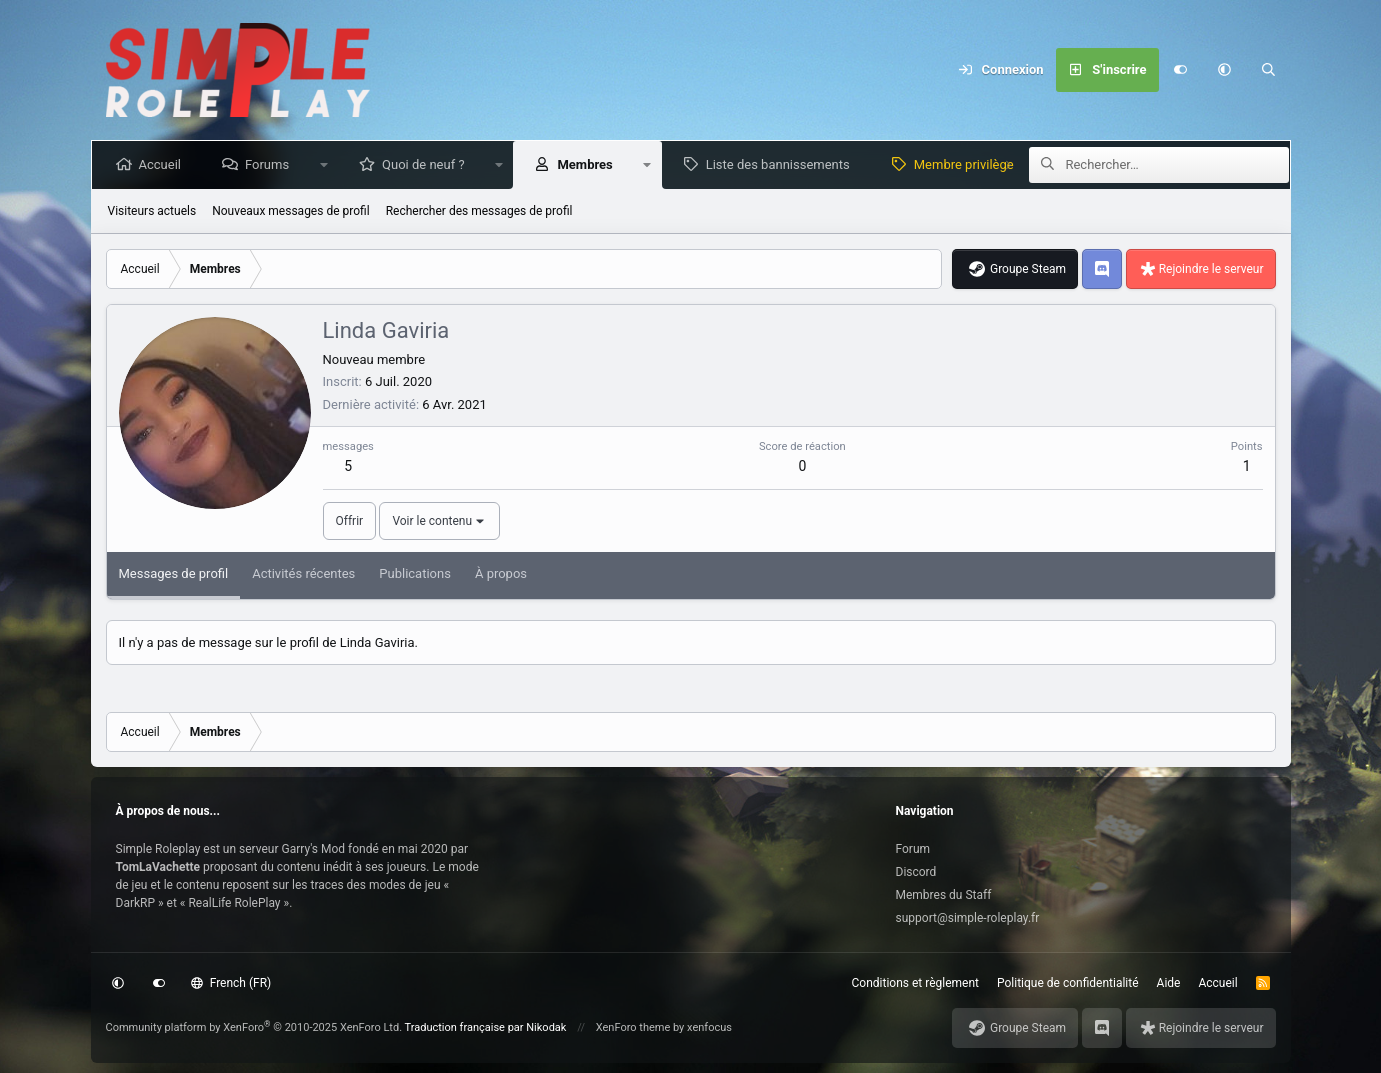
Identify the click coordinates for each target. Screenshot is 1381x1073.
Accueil (164, 164)
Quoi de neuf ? (427, 164)
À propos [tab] (501, 573)
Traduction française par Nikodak (486, 1027)
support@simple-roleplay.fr (968, 918)
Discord (916, 872)
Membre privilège (968, 164)
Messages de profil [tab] (174, 573)
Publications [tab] (415, 573)
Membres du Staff (944, 895)
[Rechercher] (1269, 70)
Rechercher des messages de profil (479, 211)
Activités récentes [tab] (303, 573)
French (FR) (231, 983)
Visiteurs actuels (152, 211)
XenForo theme (633, 1027)
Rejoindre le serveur (1211, 269)
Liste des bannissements (782, 164)
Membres (588, 164)
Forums (271, 164)
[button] (1225, 70)
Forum (913, 849)
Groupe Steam (1028, 269)
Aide (1169, 983)
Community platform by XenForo (254, 1027)
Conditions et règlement (916, 983)
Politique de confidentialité (1068, 983)
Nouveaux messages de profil (290, 211)
